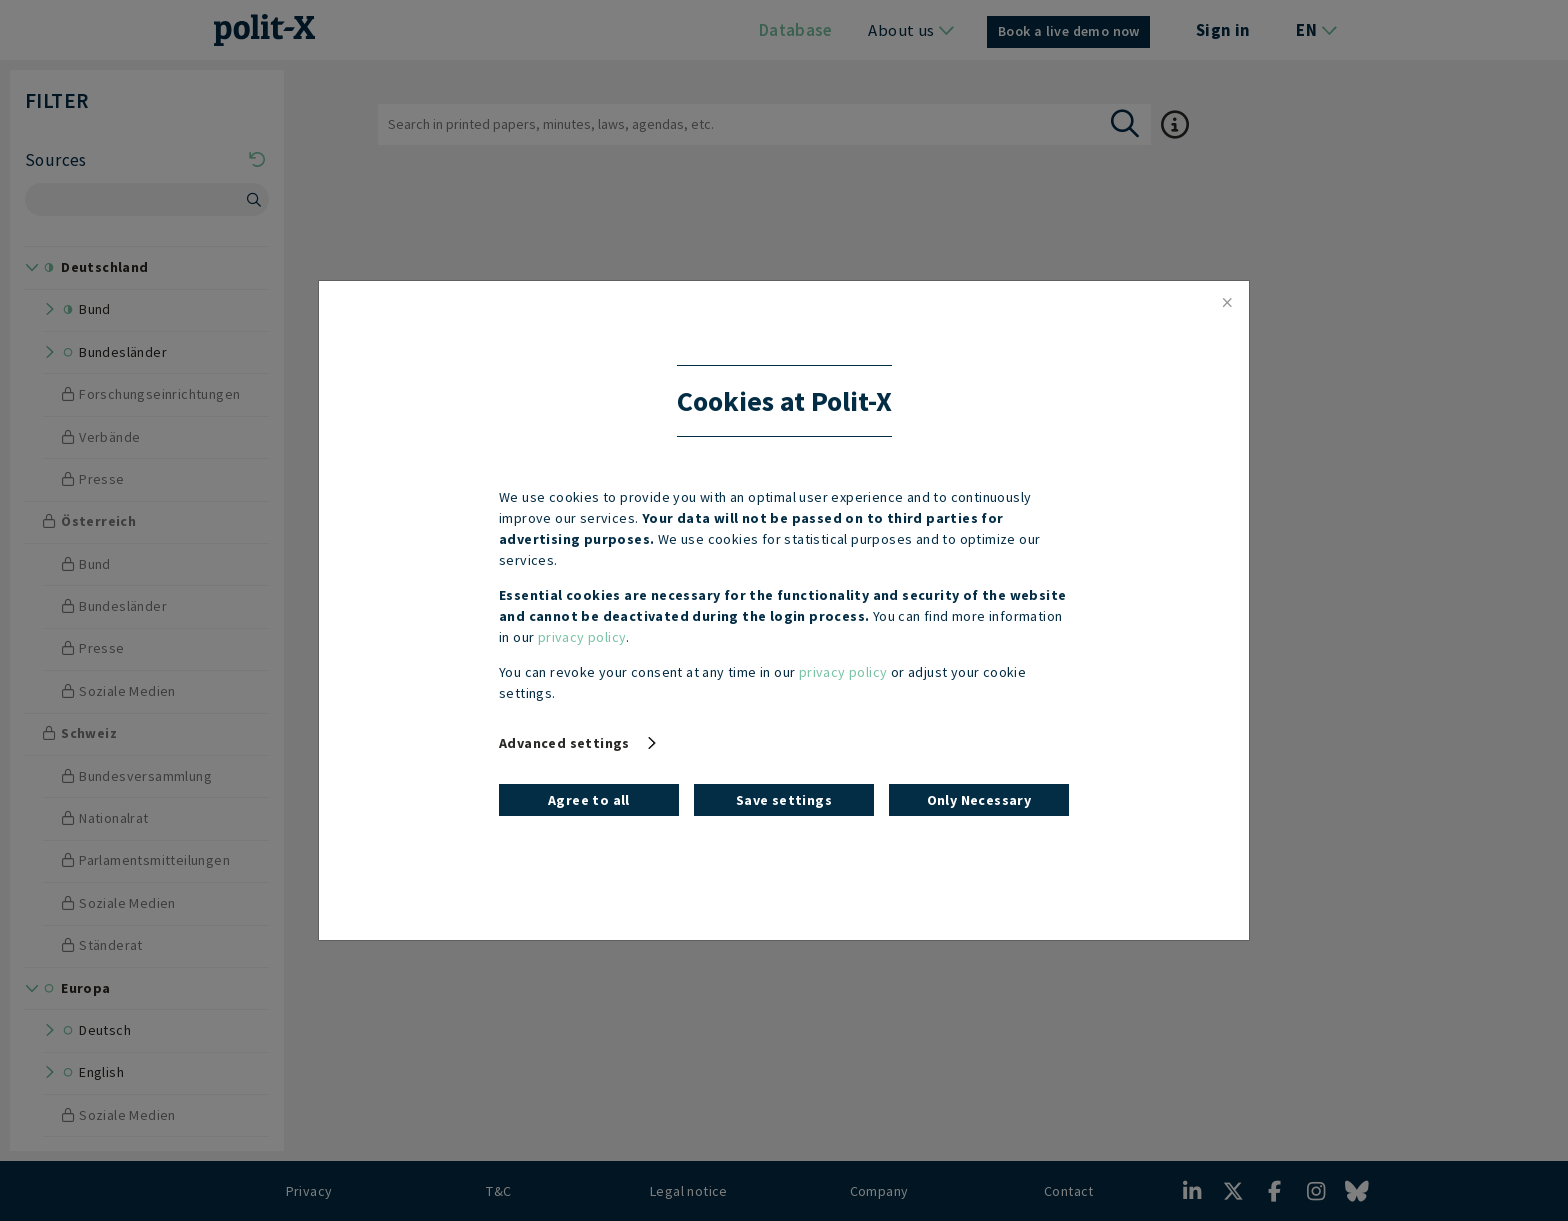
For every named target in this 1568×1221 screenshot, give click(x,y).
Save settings (784, 800)
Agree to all (589, 800)
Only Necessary (979, 800)
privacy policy (582, 637)
